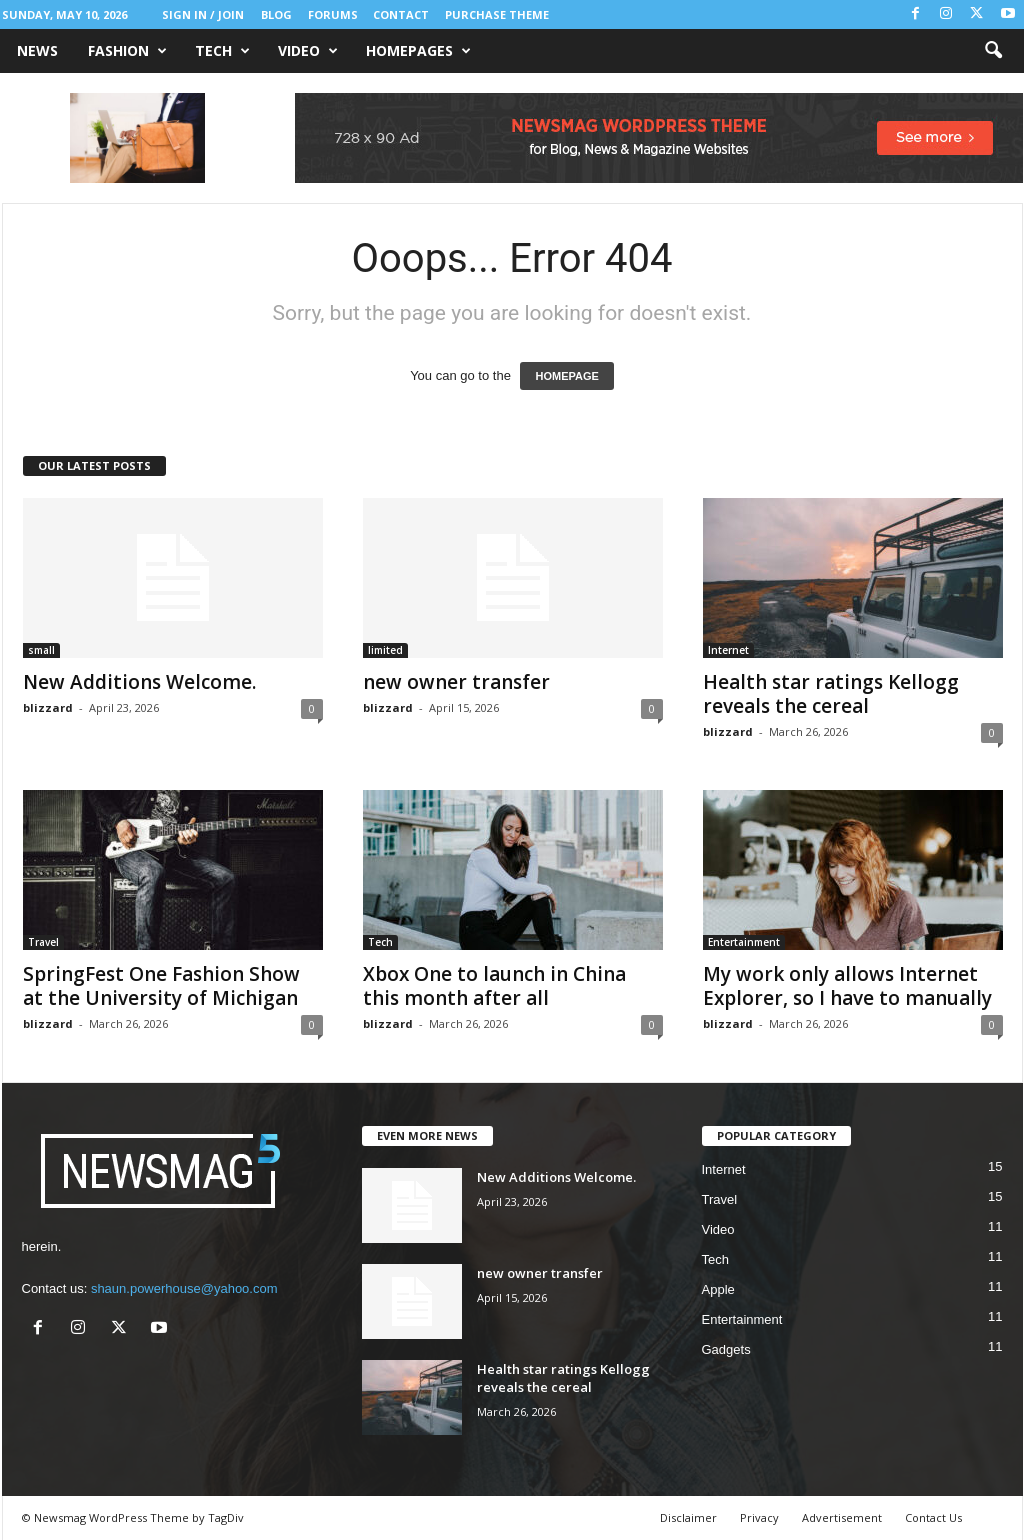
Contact (401, 14)
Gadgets (726, 1349)
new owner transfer (456, 682)
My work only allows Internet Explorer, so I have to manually (847, 986)
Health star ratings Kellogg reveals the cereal (831, 694)
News (37, 50)
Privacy (759, 1517)
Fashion (127, 51)
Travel (43, 942)
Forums (333, 14)
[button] (993, 51)
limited (385, 650)
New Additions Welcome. (139, 682)
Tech (222, 51)
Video (308, 51)
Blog (276, 14)
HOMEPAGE (566, 376)
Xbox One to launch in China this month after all (494, 986)
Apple (718, 1289)
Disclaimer (688, 1517)
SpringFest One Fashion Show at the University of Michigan (161, 986)
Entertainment (744, 942)
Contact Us (933, 1517)
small (41, 650)
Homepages (418, 51)
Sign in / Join (203, 14)
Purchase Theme (497, 14)
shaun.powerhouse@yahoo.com (184, 1288)
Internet (728, 650)
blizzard (48, 707)
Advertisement (842, 1517)
